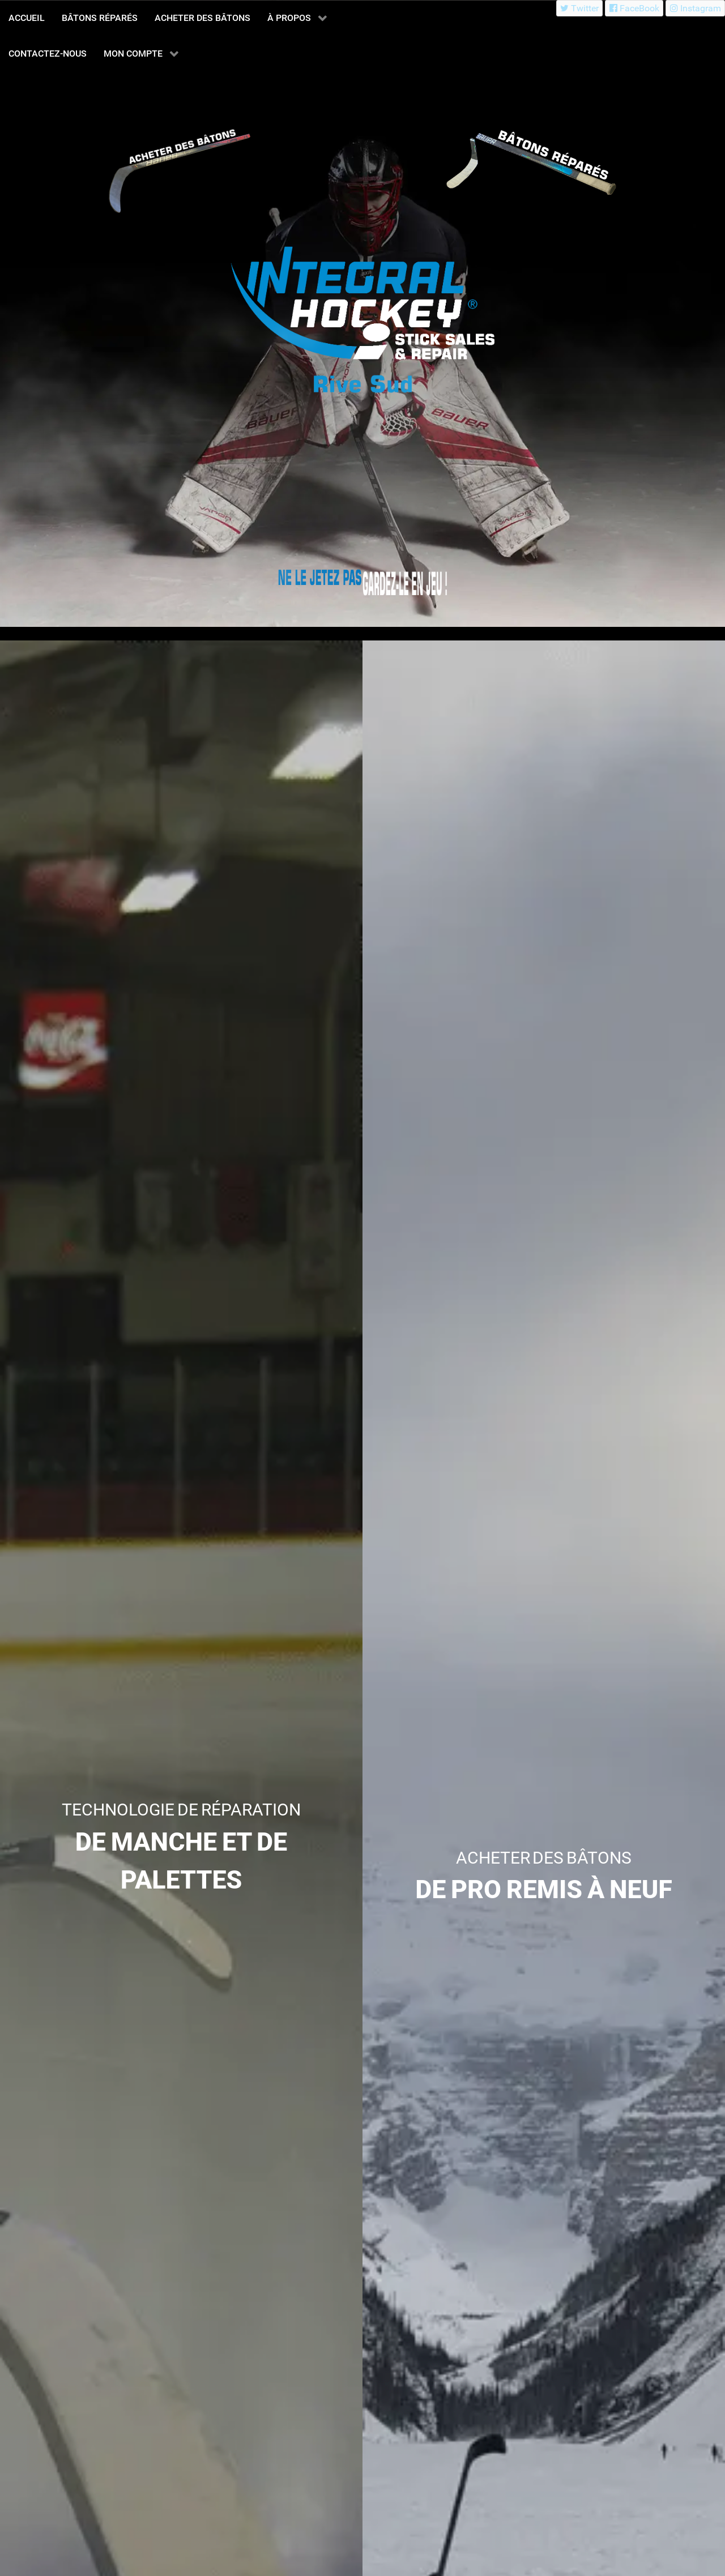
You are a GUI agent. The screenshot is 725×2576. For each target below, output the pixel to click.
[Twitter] (579, 8)
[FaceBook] (634, 8)
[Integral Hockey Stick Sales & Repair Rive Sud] (320, 577)
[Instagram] (695, 8)
